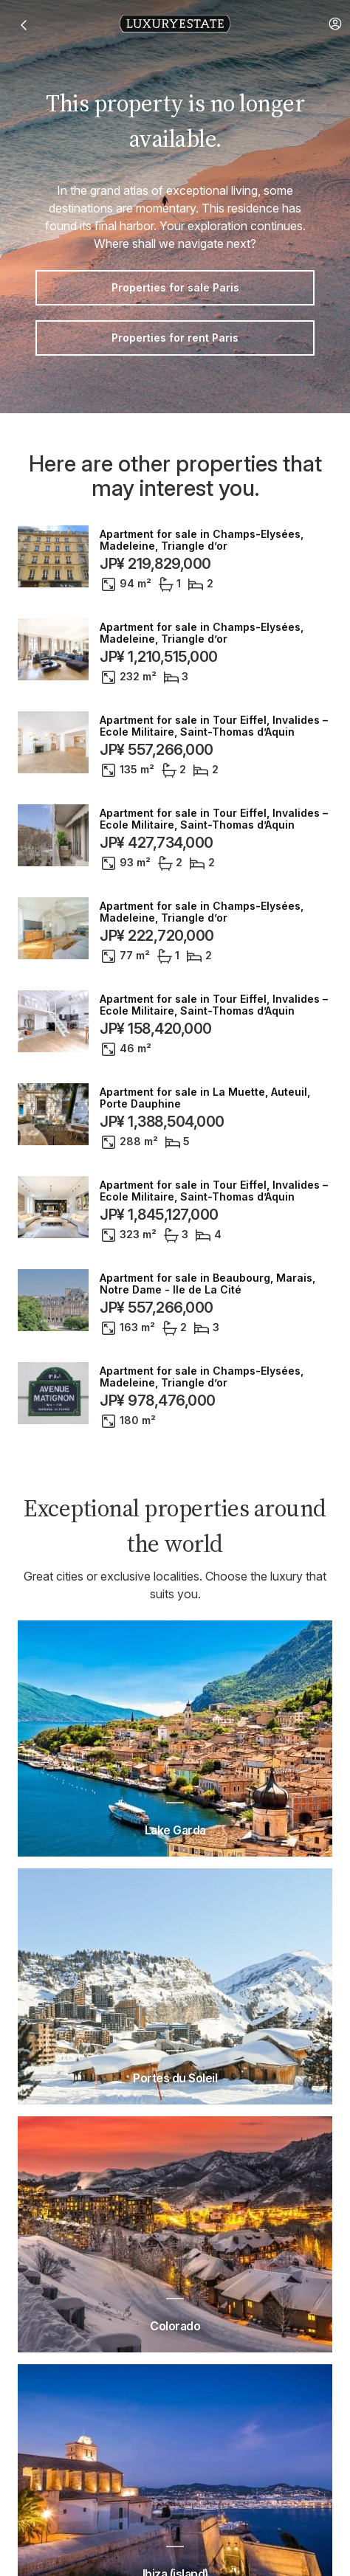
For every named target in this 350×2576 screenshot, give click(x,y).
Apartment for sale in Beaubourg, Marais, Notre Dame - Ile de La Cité (207, 1284)
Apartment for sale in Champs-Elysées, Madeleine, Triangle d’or (201, 540)
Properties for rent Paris (175, 337)
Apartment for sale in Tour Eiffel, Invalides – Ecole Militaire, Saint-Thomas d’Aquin (214, 726)
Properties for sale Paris (175, 287)
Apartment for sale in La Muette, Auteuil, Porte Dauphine (205, 1098)
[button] (335, 23)
